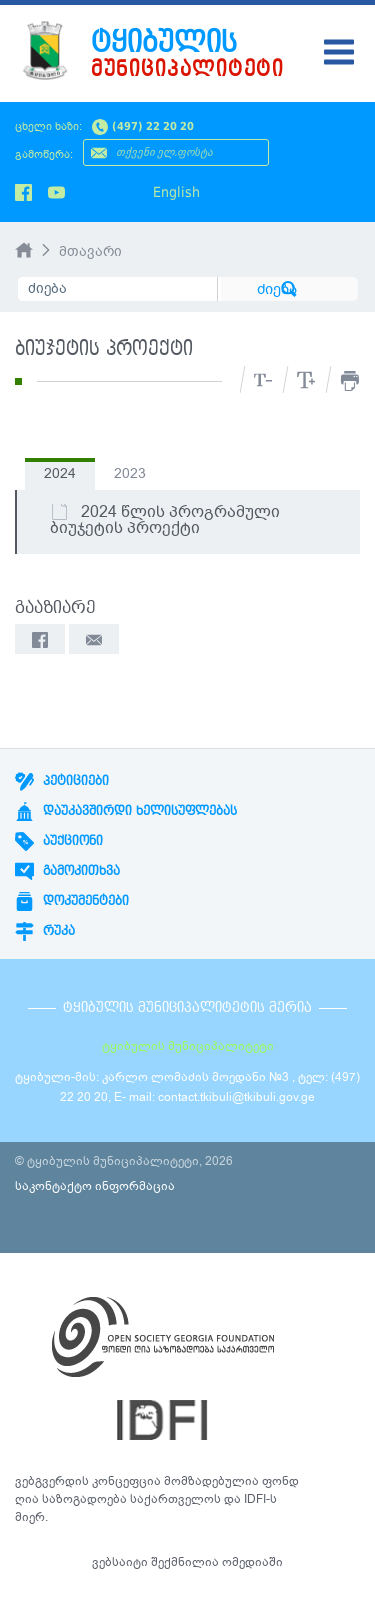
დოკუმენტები (72, 901)
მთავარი (90, 251)
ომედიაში (252, 1562)
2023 (130, 473)
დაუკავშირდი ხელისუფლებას (126, 811)
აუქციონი (59, 841)
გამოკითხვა (67, 871)
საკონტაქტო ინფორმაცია (95, 1186)
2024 (60, 473)
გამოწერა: (44, 154)
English (176, 192)
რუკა (45, 931)
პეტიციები (62, 781)
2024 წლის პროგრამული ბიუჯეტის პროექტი (165, 520)
